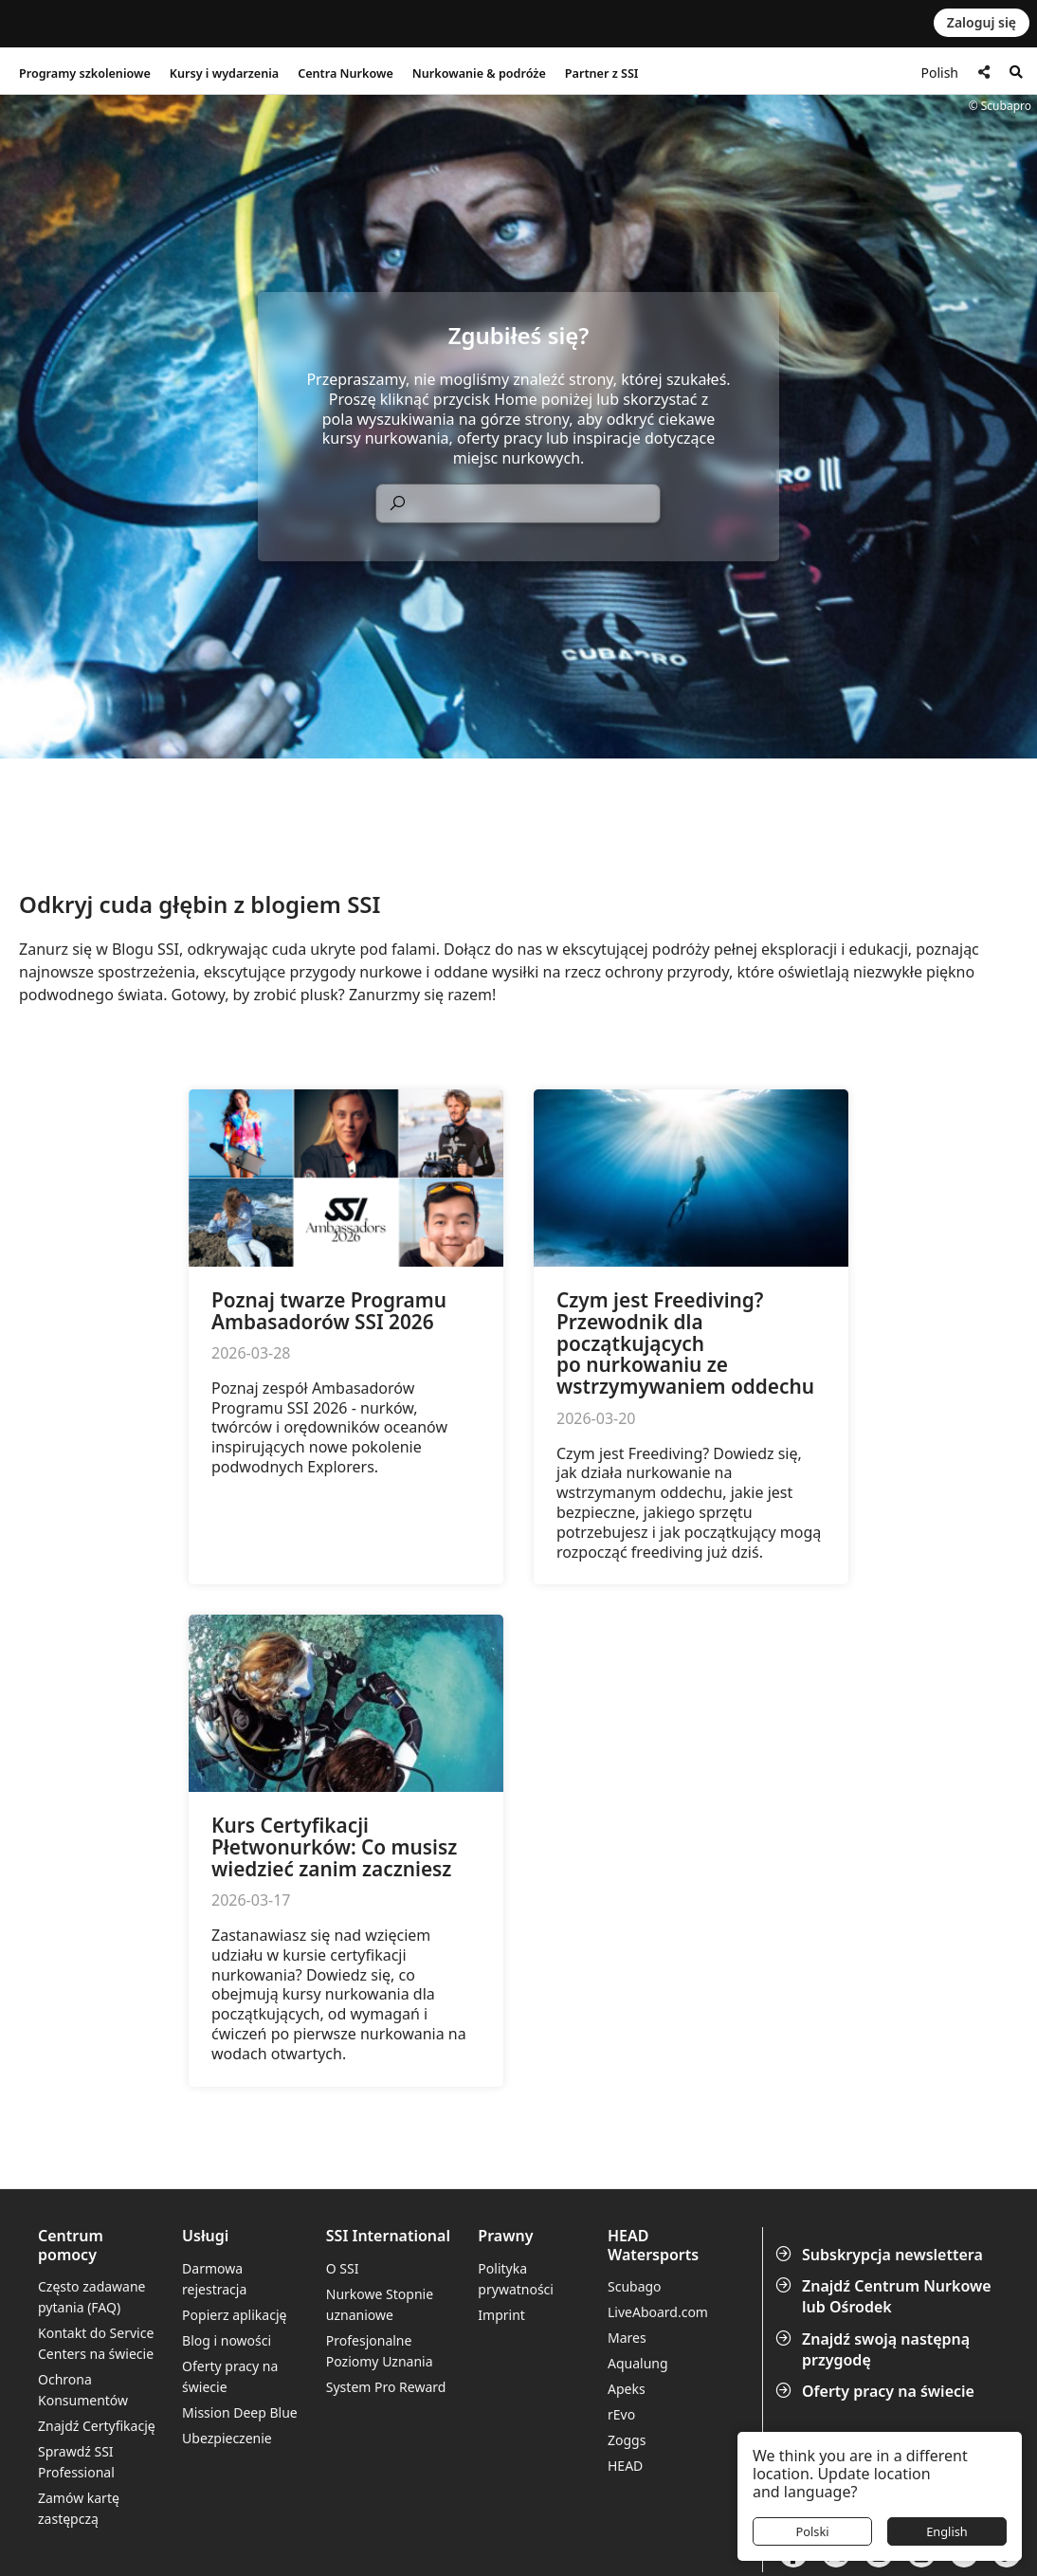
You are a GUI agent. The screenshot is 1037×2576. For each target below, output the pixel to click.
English (947, 2531)
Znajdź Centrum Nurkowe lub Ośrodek (885, 2296)
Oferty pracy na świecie (876, 2391)
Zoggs (627, 2440)
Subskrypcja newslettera (881, 2254)
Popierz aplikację (234, 2315)
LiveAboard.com (658, 2312)
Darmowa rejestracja (214, 2278)
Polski (811, 2531)
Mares (627, 2338)
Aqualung (638, 2363)
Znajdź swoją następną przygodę (874, 2349)
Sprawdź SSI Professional (76, 2461)
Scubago (635, 2286)
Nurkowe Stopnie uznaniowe (379, 2304)
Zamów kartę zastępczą (78, 2508)
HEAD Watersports (653, 2245)
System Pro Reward (386, 2387)
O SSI (342, 2268)
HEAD (625, 2466)
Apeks (627, 2389)
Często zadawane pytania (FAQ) (92, 2296)
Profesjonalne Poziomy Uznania (379, 2350)
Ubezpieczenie (227, 2438)
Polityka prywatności (516, 2278)
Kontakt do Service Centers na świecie (96, 2343)
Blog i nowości (226, 2340)
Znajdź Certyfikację (96, 2426)
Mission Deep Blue (240, 2412)
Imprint (501, 2315)
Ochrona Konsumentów (83, 2389)
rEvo (621, 2414)
